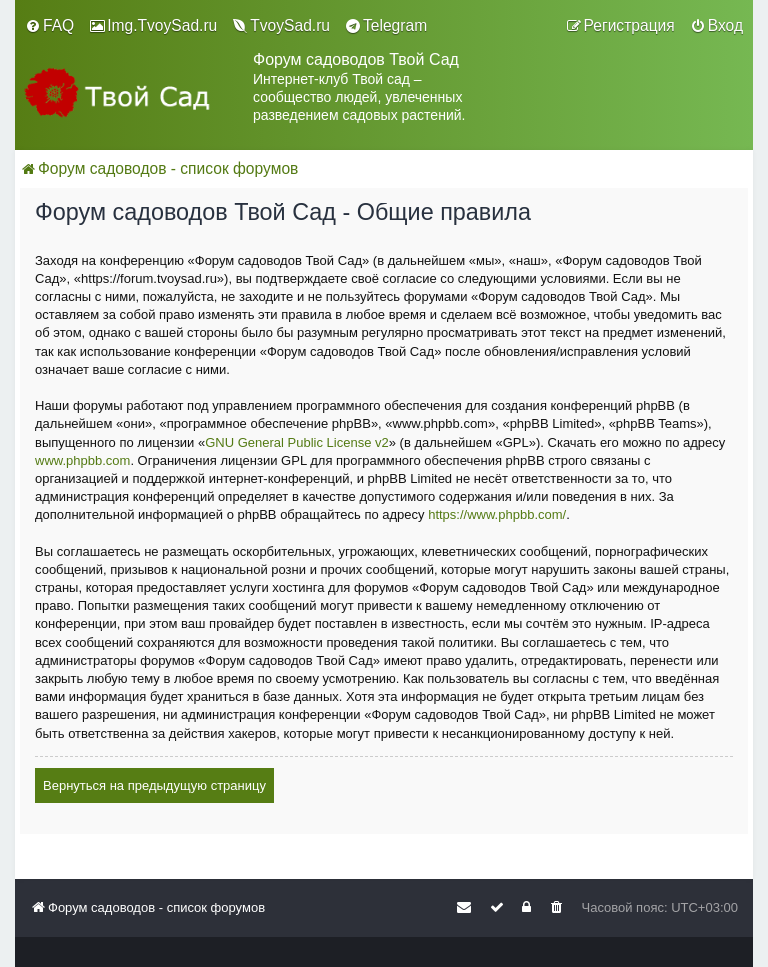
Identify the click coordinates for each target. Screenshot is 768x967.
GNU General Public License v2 (297, 442)
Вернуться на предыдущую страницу (154, 785)
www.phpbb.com (82, 460)
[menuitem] (49, 26)
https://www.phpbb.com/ (497, 514)
